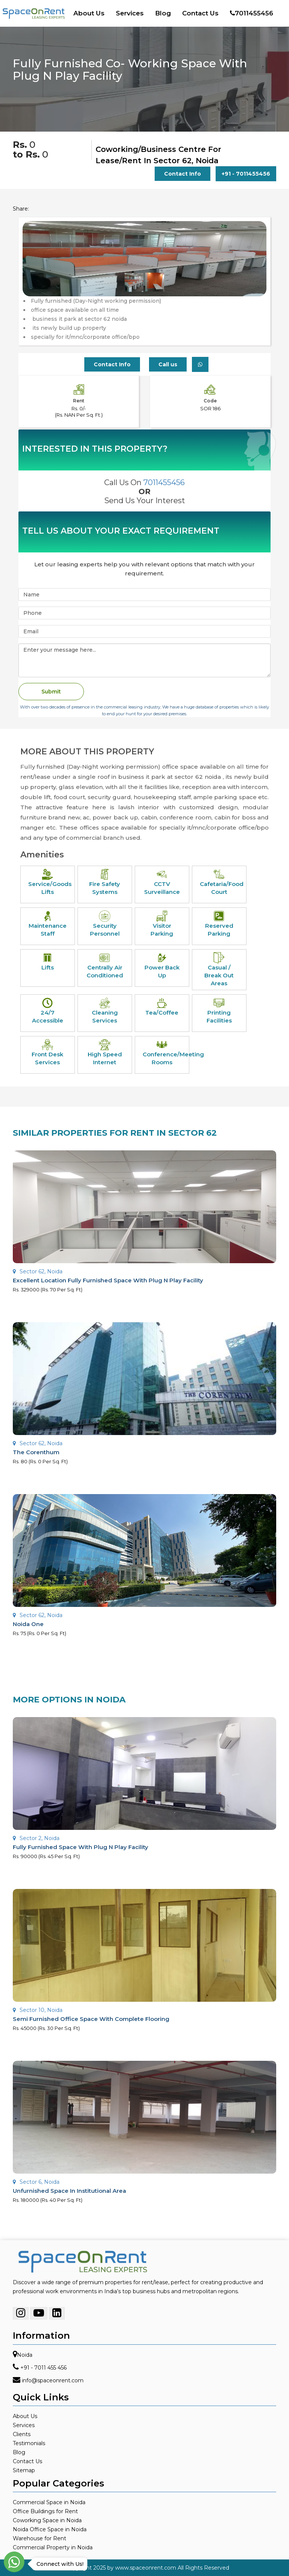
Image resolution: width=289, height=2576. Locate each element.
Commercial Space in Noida (49, 2502)
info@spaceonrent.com (53, 2380)
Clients (21, 2434)
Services (130, 13)
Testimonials (29, 2443)
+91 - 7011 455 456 (43, 2367)
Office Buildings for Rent (45, 2511)
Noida (24, 2354)
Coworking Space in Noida (47, 2520)
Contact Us (200, 13)
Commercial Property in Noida (53, 2547)
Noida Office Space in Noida (50, 2529)
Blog (163, 13)
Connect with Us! (58, 2564)
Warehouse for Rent (39, 2538)
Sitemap (24, 2470)
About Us (89, 13)
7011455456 (251, 13)
